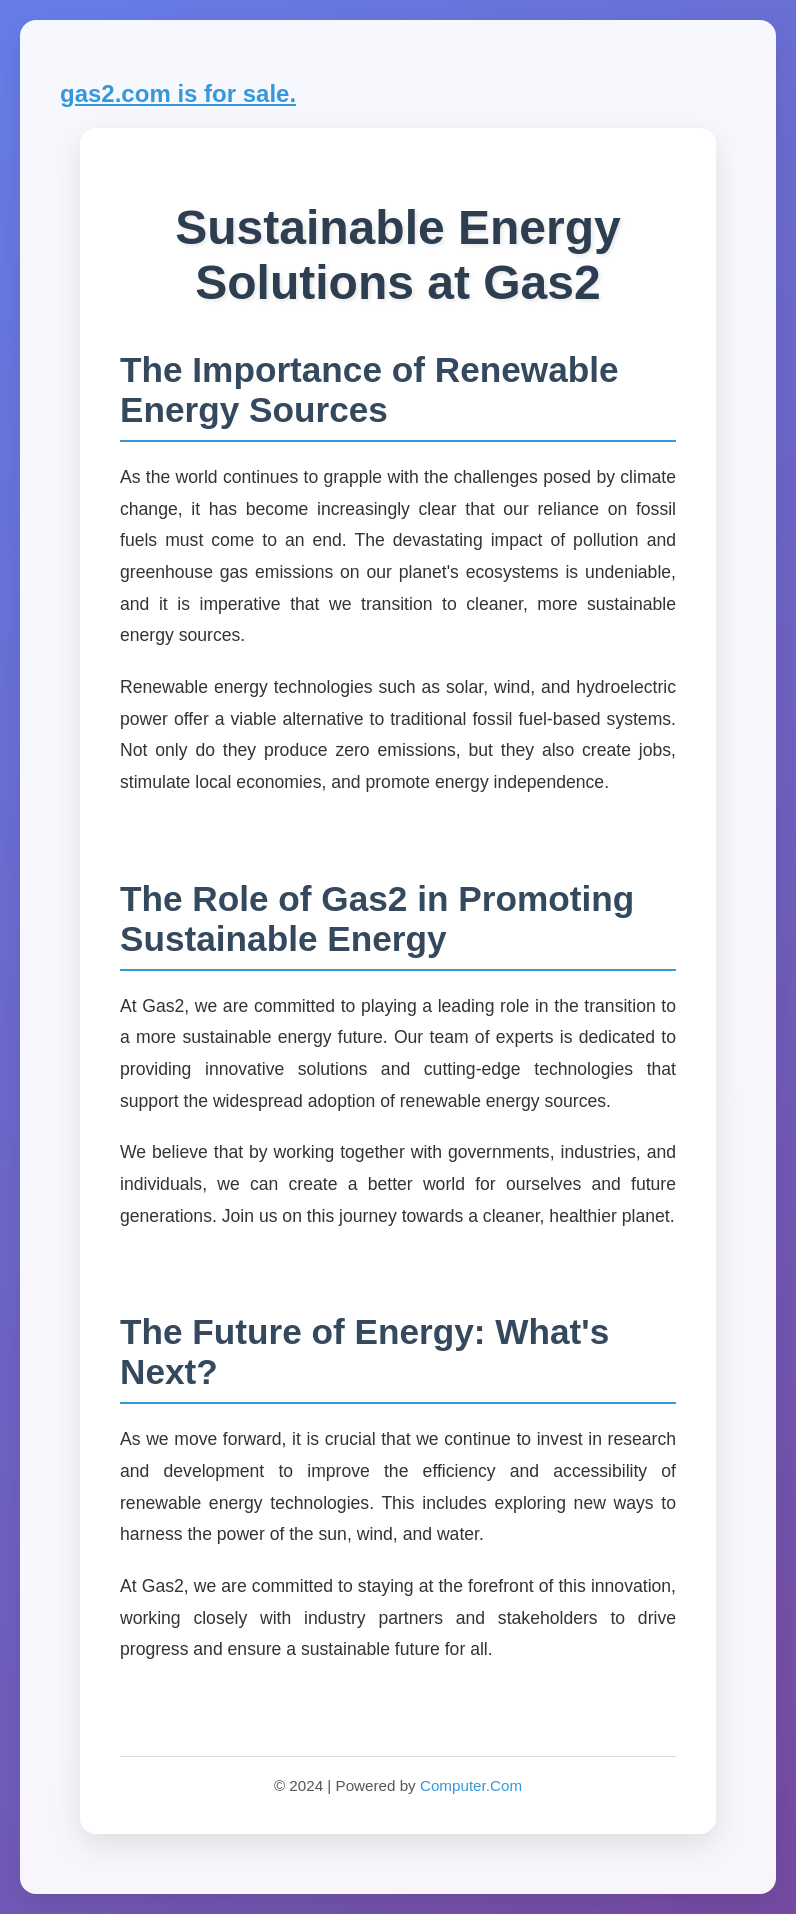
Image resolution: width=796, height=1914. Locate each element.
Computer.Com (471, 1785)
